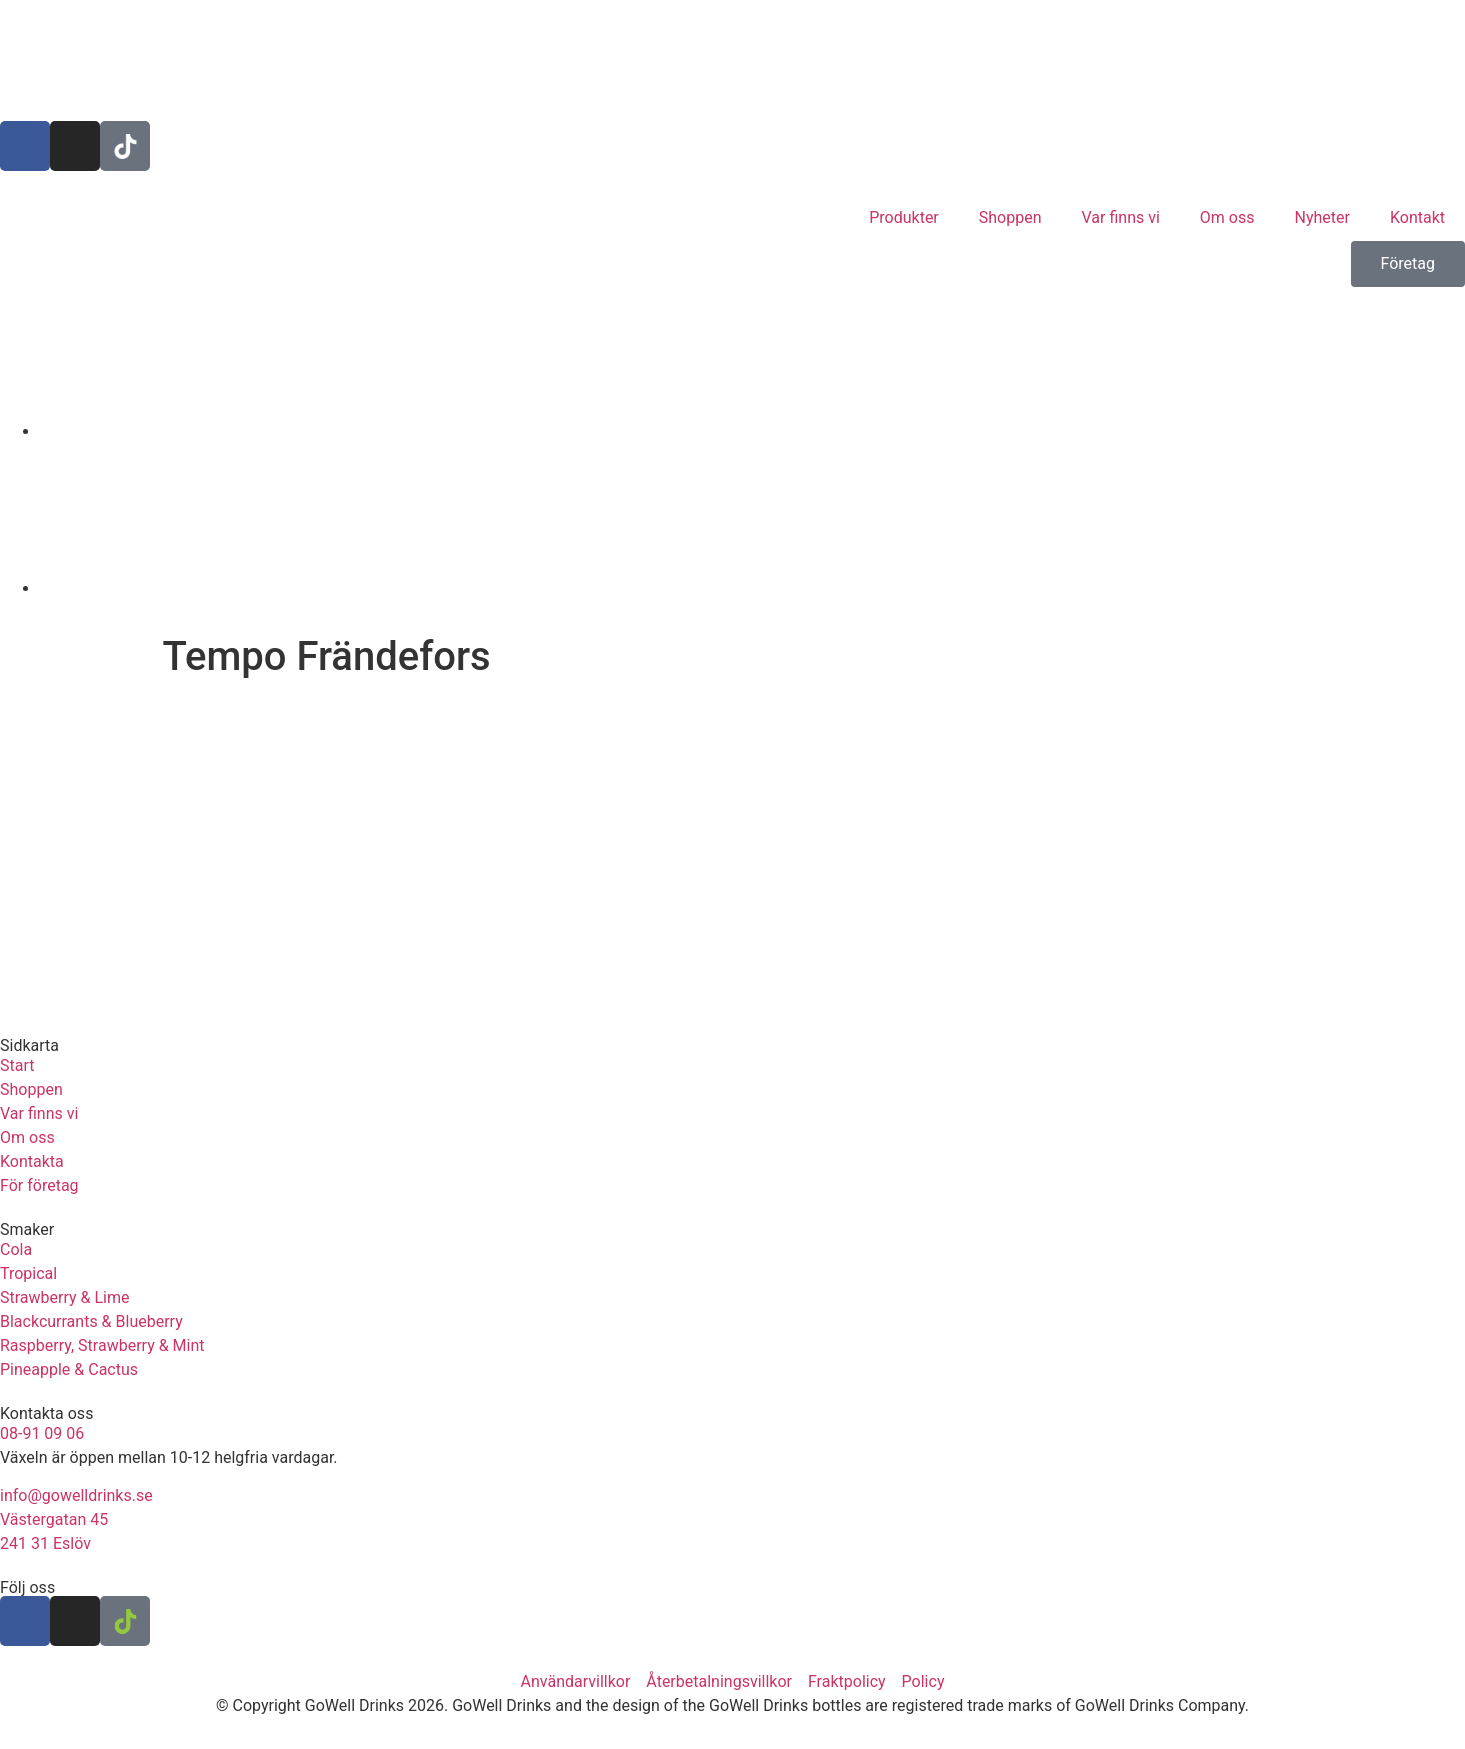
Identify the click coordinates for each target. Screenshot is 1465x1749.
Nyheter (1322, 217)
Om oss (1227, 217)
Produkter (904, 217)
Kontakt (1417, 217)
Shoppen (1010, 217)
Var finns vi (1121, 217)
